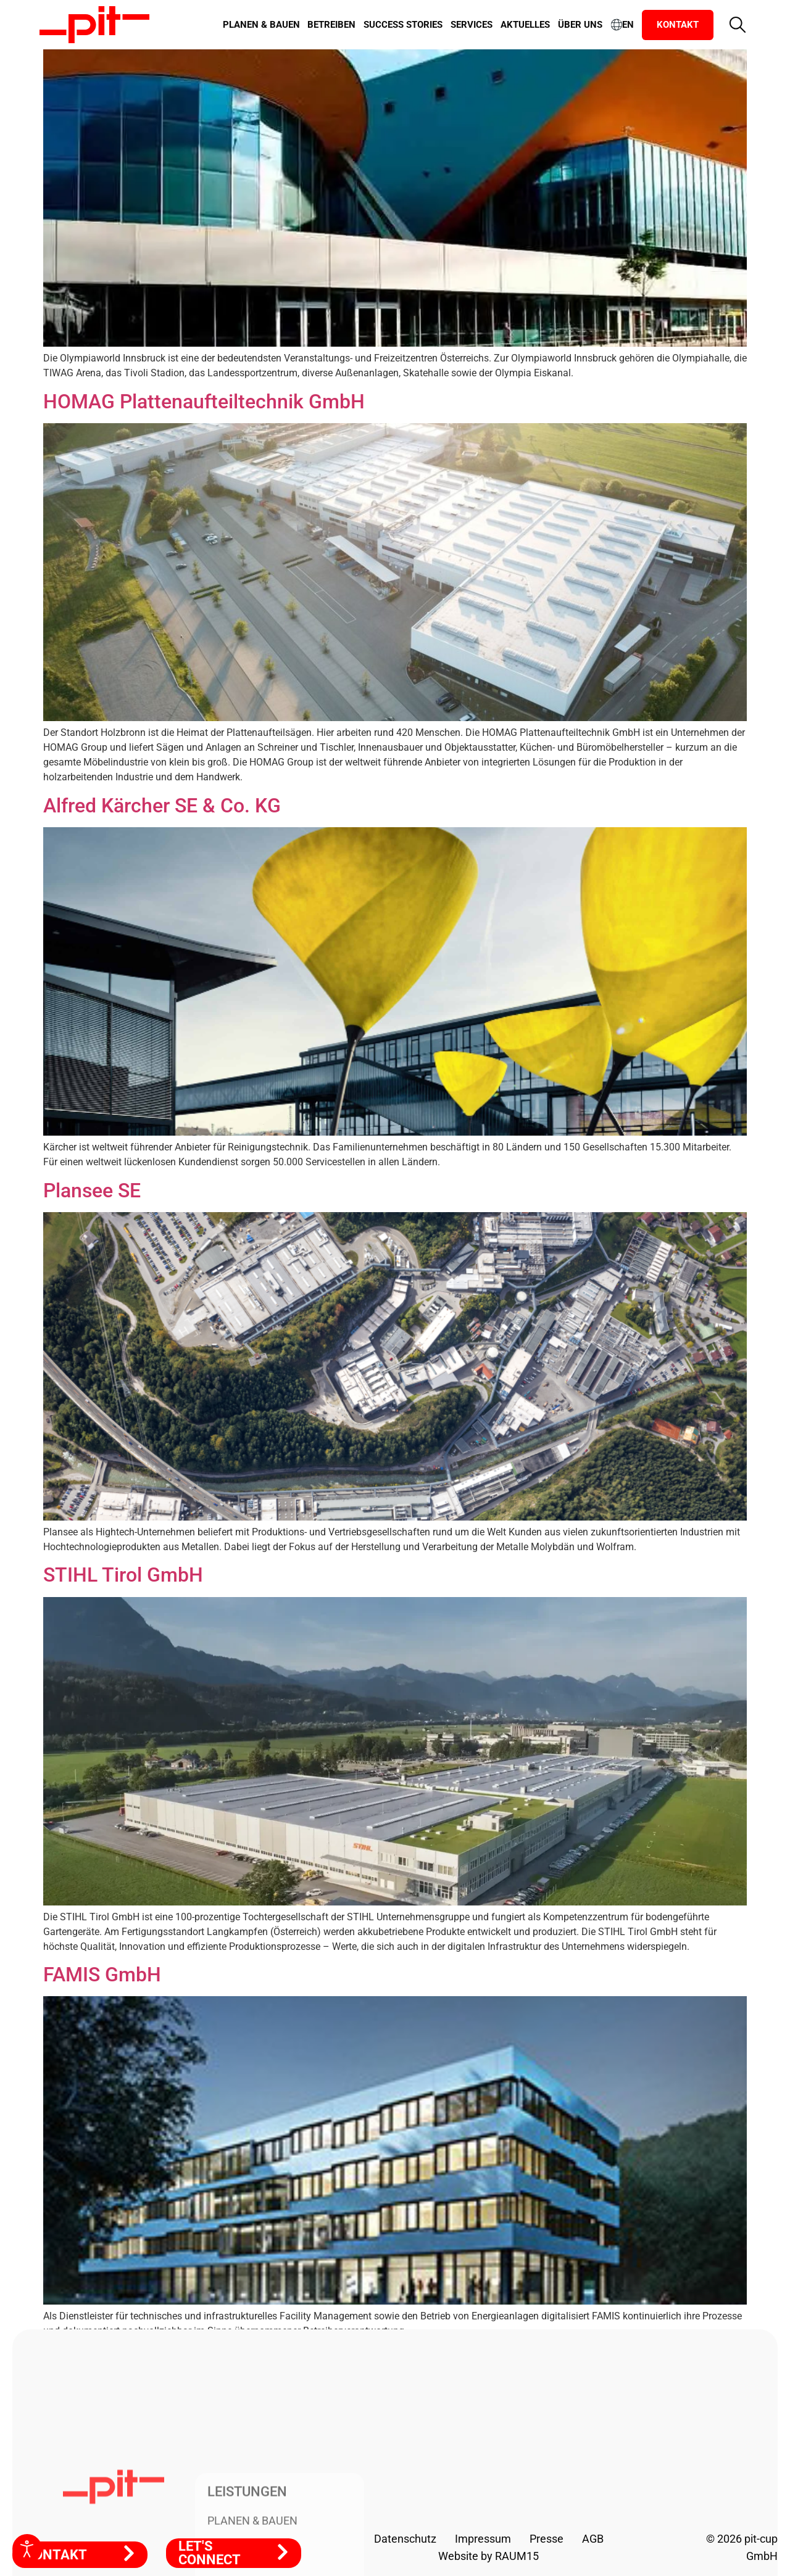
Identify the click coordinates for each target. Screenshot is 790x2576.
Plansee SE (92, 1190)
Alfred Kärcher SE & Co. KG (162, 805)
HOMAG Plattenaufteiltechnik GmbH (204, 401)
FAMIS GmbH (102, 1974)
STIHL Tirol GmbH (123, 1575)
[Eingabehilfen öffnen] (27, 2549)
